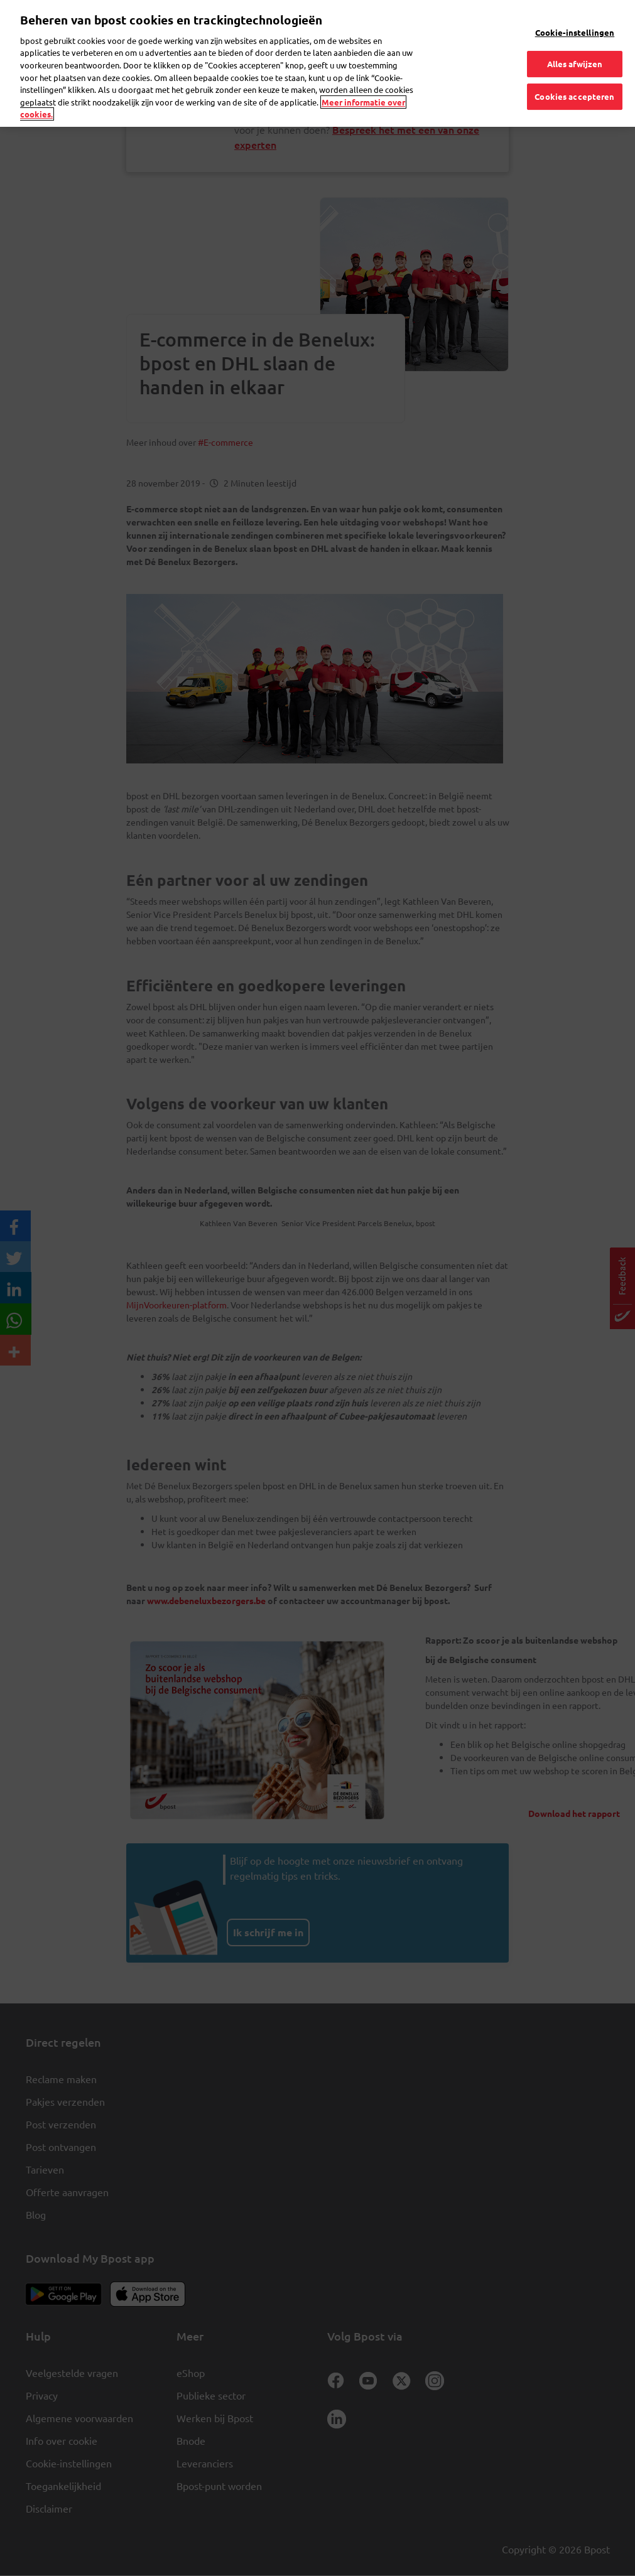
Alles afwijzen (575, 42)
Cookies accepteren (574, 74)
